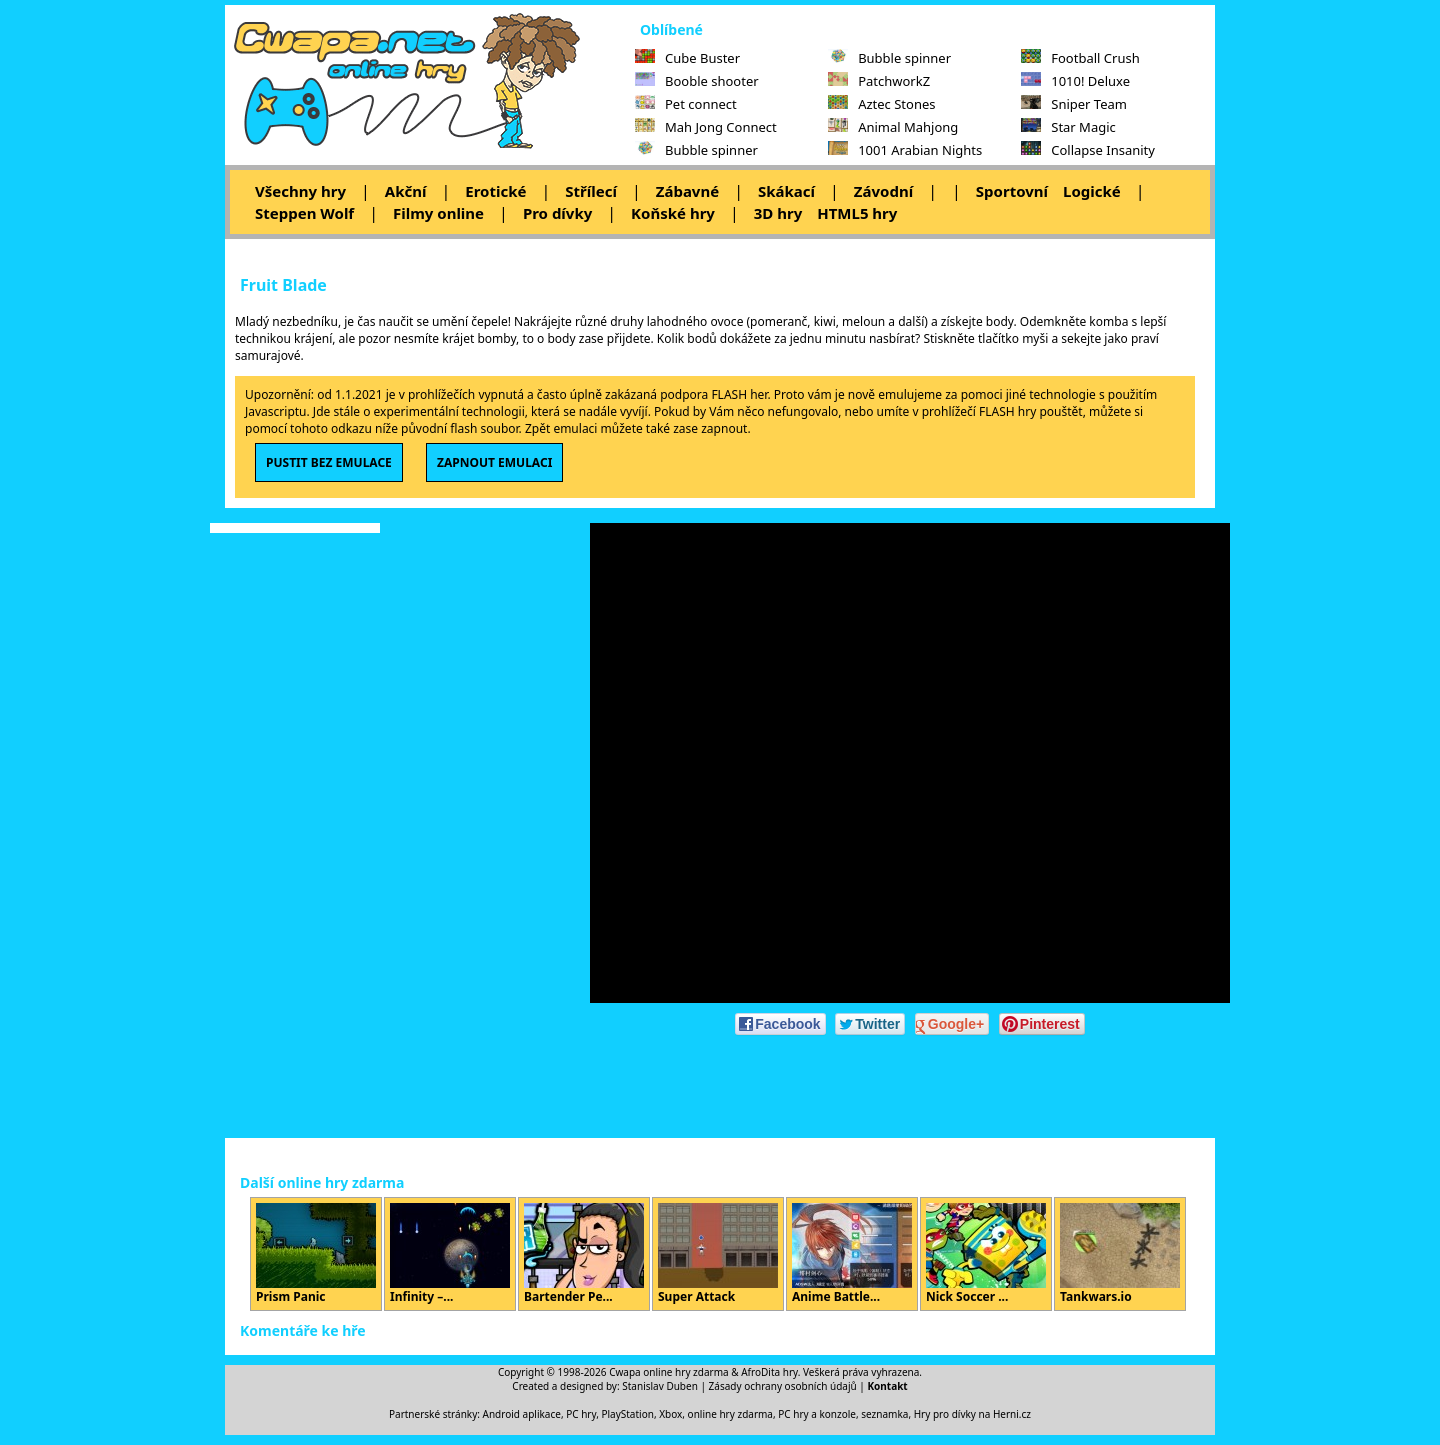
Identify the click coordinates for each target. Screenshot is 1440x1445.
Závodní (883, 191)
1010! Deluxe (1075, 81)
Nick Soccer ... (986, 1254)
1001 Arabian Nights (905, 150)
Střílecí (591, 191)
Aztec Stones (881, 104)
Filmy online (438, 213)
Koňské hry (673, 213)
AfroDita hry (769, 1372)
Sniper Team (1074, 104)
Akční (406, 191)
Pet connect (686, 104)
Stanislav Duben (660, 1386)
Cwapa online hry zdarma (669, 1372)
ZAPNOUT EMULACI (494, 462)
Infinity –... (450, 1254)
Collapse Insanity (1088, 150)
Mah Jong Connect (706, 127)
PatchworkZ (879, 81)
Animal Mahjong (893, 127)
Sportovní (1012, 191)
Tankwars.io (1120, 1254)
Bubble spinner (696, 150)
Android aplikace (522, 1414)
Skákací (786, 191)
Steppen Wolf (304, 213)
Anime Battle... (852, 1254)
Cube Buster (687, 58)
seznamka (884, 1414)
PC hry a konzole (817, 1414)
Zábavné (687, 191)
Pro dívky (557, 213)
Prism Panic (316, 1254)
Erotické (495, 191)
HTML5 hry (857, 213)
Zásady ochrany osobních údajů (783, 1386)
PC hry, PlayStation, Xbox (624, 1414)
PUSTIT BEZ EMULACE (329, 462)
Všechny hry (300, 191)
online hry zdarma (730, 1414)
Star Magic (1068, 127)
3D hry (778, 213)
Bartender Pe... (584, 1254)
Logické (1092, 191)
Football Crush (1080, 58)
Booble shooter (697, 81)
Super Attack (718, 1254)
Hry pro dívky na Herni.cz (972, 1414)
